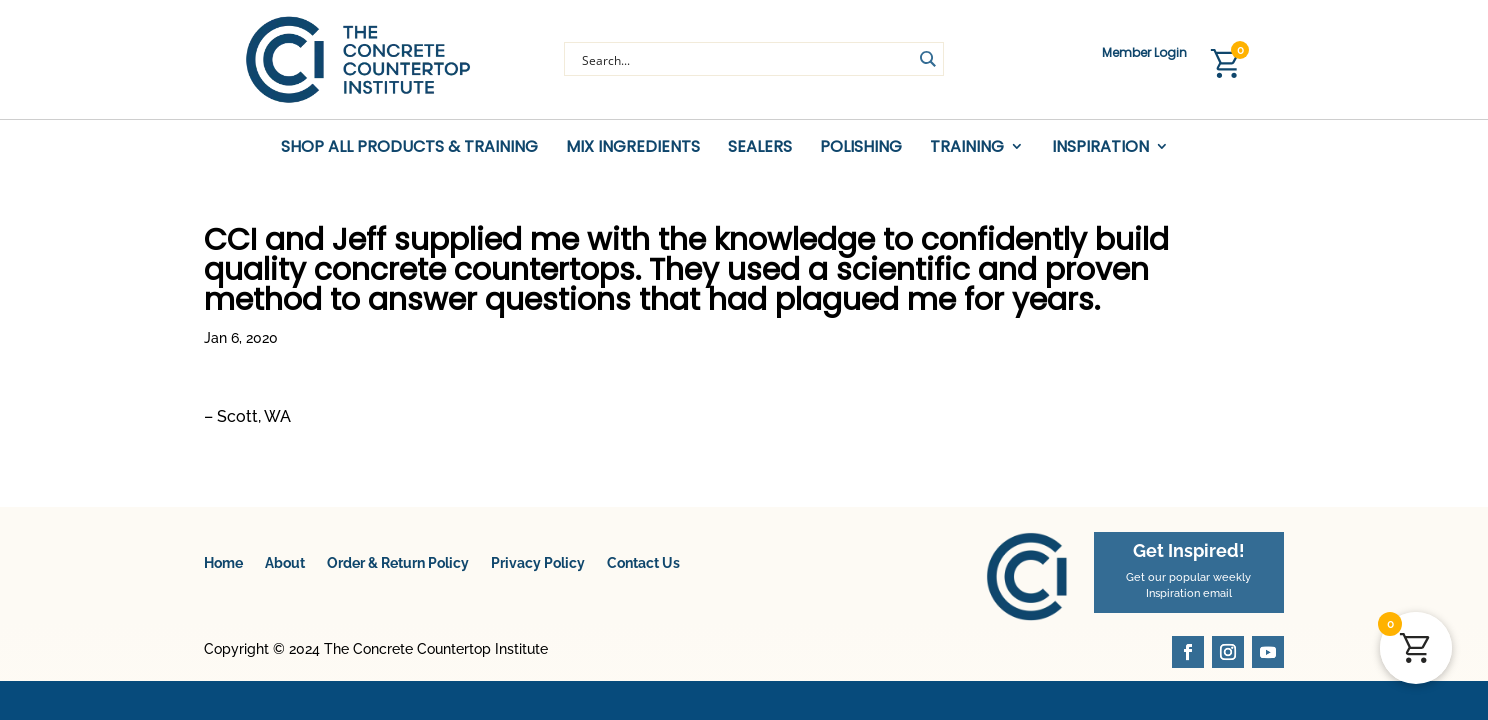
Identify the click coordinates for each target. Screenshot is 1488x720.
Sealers (760, 147)
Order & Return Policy (398, 563)
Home (223, 563)
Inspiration (1100, 147)
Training (967, 147)
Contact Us (643, 563)
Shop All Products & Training (409, 147)
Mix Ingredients (633, 147)
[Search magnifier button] (927, 59)
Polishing (861, 147)
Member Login (1144, 53)
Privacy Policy (538, 563)
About (285, 563)
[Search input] (745, 59)
